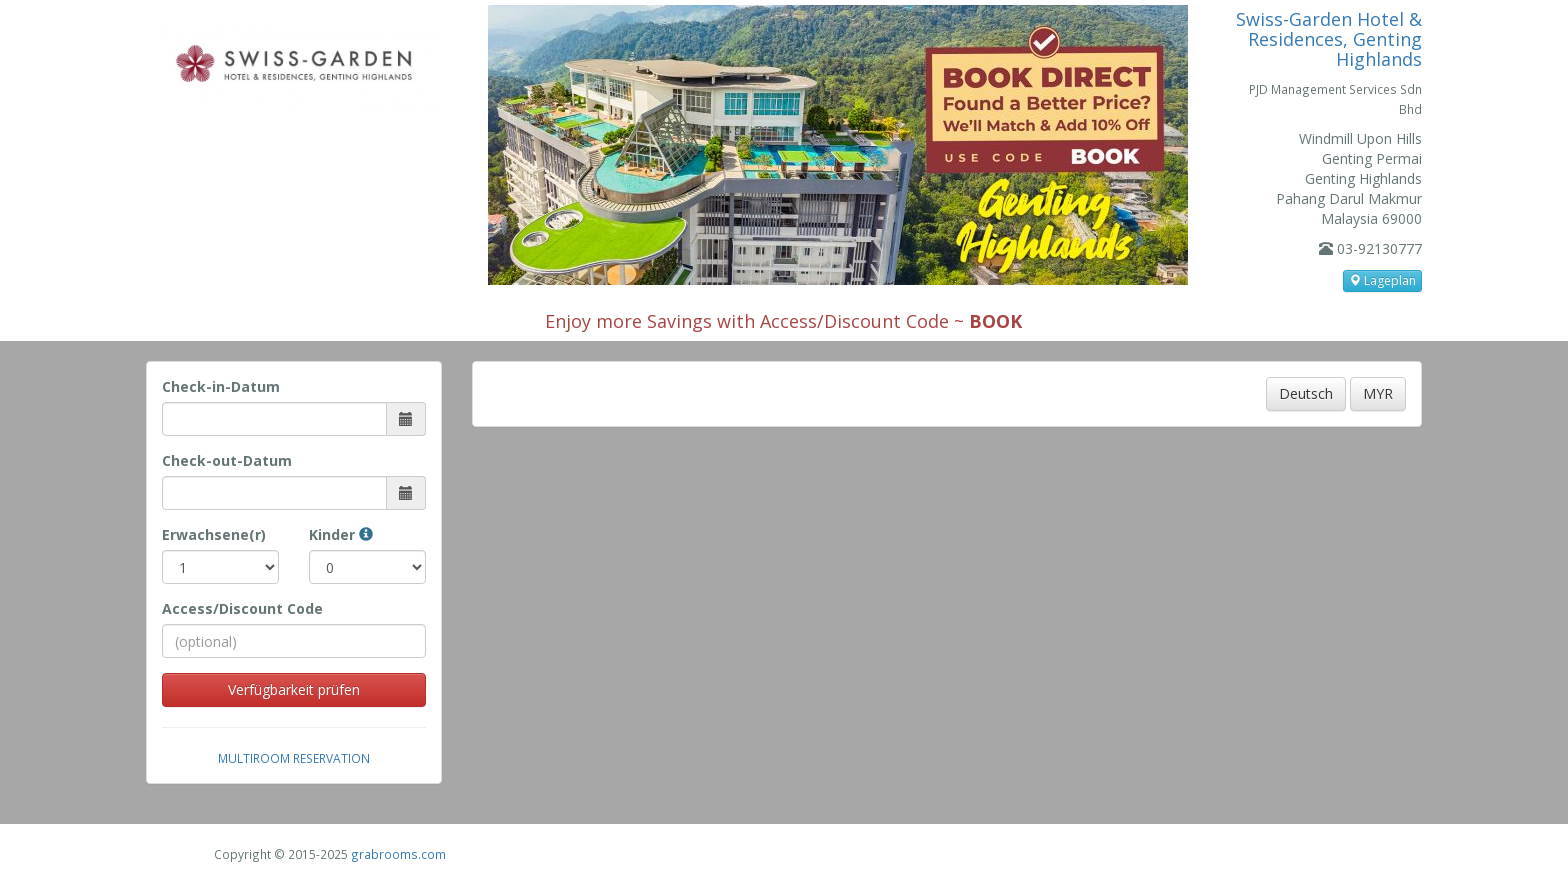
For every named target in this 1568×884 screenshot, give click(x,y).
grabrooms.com (398, 854)
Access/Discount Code (242, 608)
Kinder (341, 534)
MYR (1378, 393)
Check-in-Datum (221, 386)
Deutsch (1306, 393)
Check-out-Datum (227, 460)
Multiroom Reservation (294, 758)
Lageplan (1382, 280)
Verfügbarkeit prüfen (294, 689)
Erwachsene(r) (214, 534)
